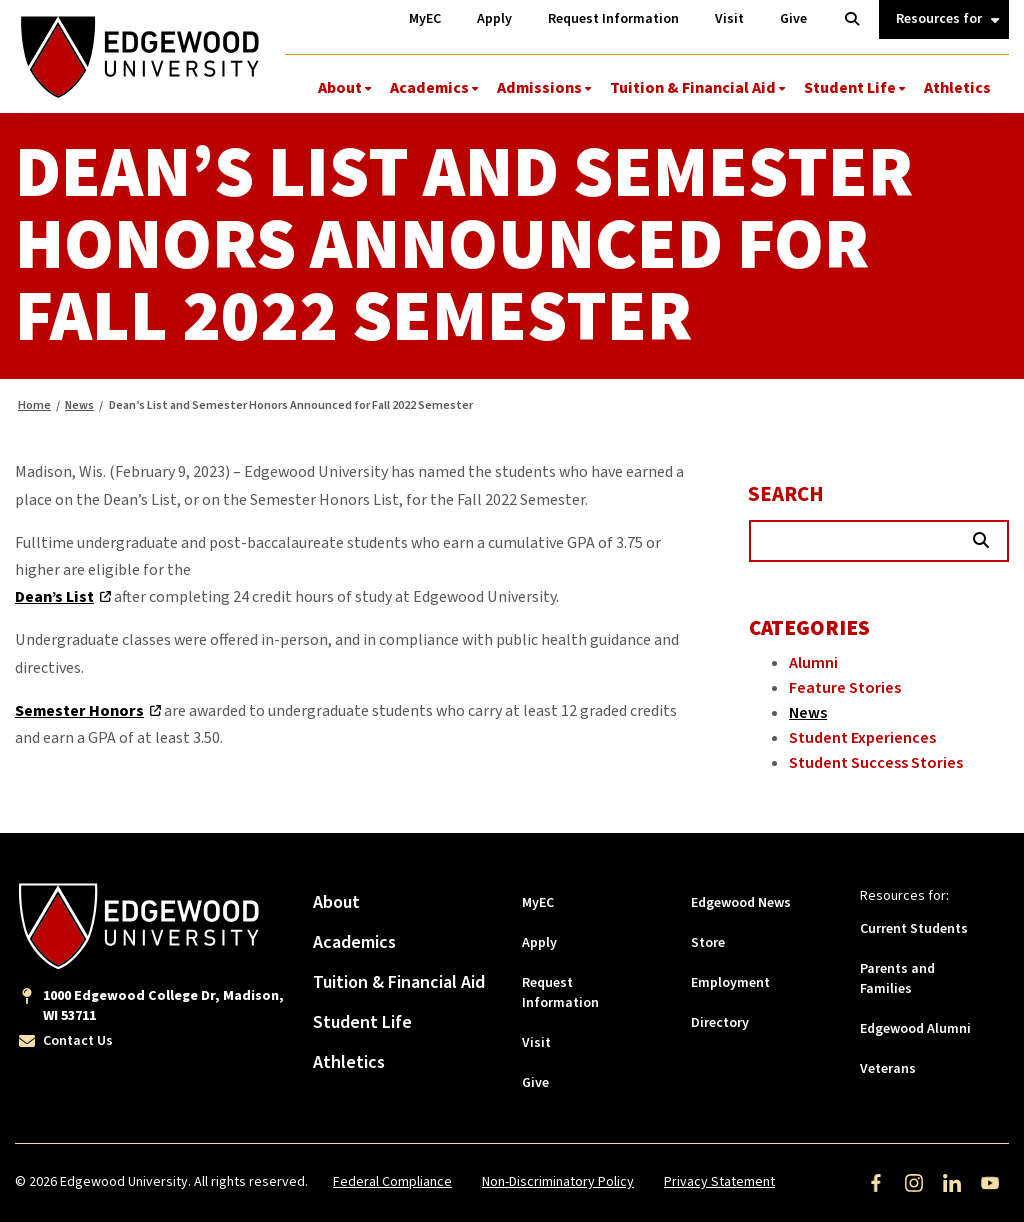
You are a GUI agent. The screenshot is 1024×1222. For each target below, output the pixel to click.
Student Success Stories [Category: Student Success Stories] (876, 763)
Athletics (957, 88)
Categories (809, 628)
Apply (539, 943)
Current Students (914, 929)
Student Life (850, 88)
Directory (720, 1023)
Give (535, 1083)
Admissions (539, 88)
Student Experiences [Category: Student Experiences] (862, 738)
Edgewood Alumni (915, 1029)
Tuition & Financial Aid (693, 88)
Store (708, 943)
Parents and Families (897, 979)
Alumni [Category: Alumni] (813, 663)
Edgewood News (741, 903)
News (79, 405)
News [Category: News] (808, 713)
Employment (730, 983)
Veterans (888, 1069)
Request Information (560, 993)
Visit (536, 1043)
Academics (429, 88)
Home (34, 405)
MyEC (538, 903)
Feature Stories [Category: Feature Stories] (845, 688)
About (340, 88)
